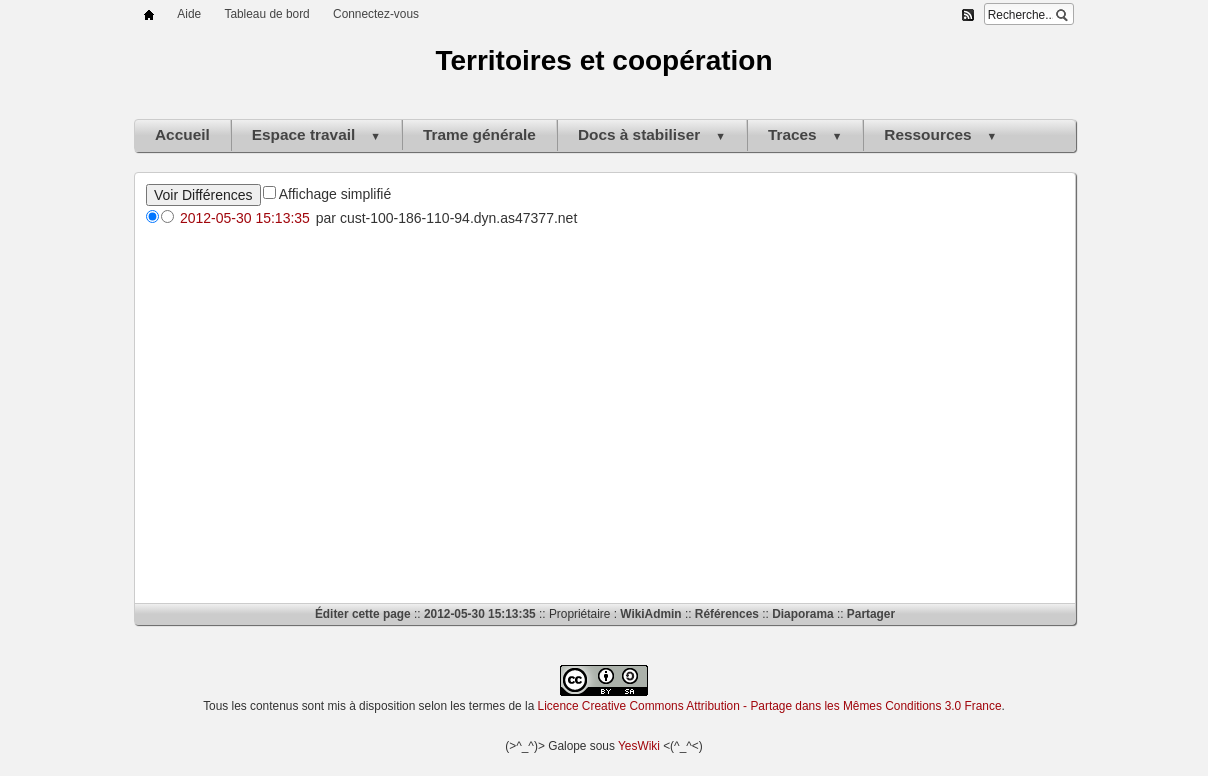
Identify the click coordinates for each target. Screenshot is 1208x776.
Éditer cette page (363, 614)
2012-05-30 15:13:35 (245, 218)
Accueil (182, 134)
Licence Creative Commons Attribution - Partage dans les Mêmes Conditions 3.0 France (770, 706)
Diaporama (802, 614)
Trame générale (479, 134)
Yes (627, 746)
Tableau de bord (266, 14)
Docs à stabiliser (652, 134)
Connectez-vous (376, 14)
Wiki (648, 746)
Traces (805, 134)
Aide (189, 14)
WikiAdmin (650, 614)
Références (727, 614)
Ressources (940, 134)
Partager (871, 614)
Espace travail (316, 134)
